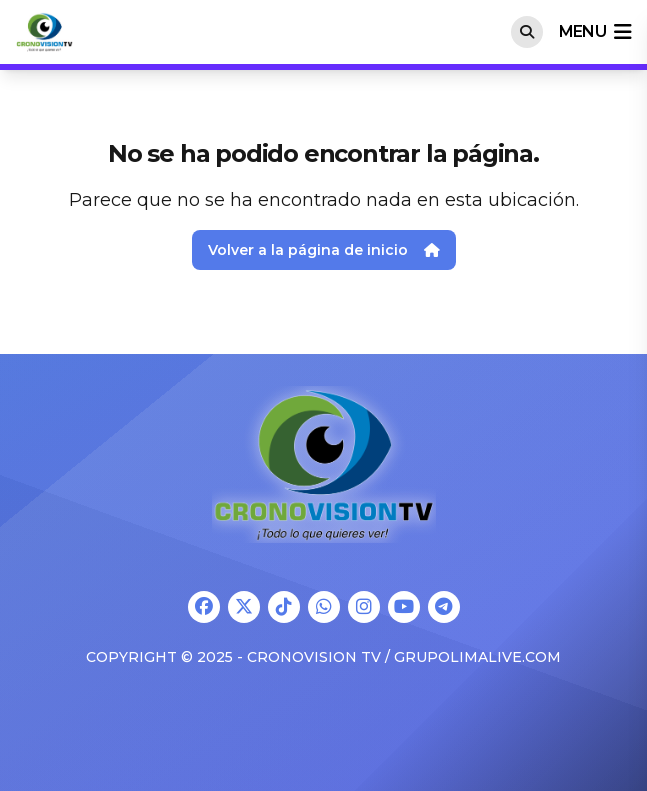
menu (595, 32)
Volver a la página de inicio (324, 250)
